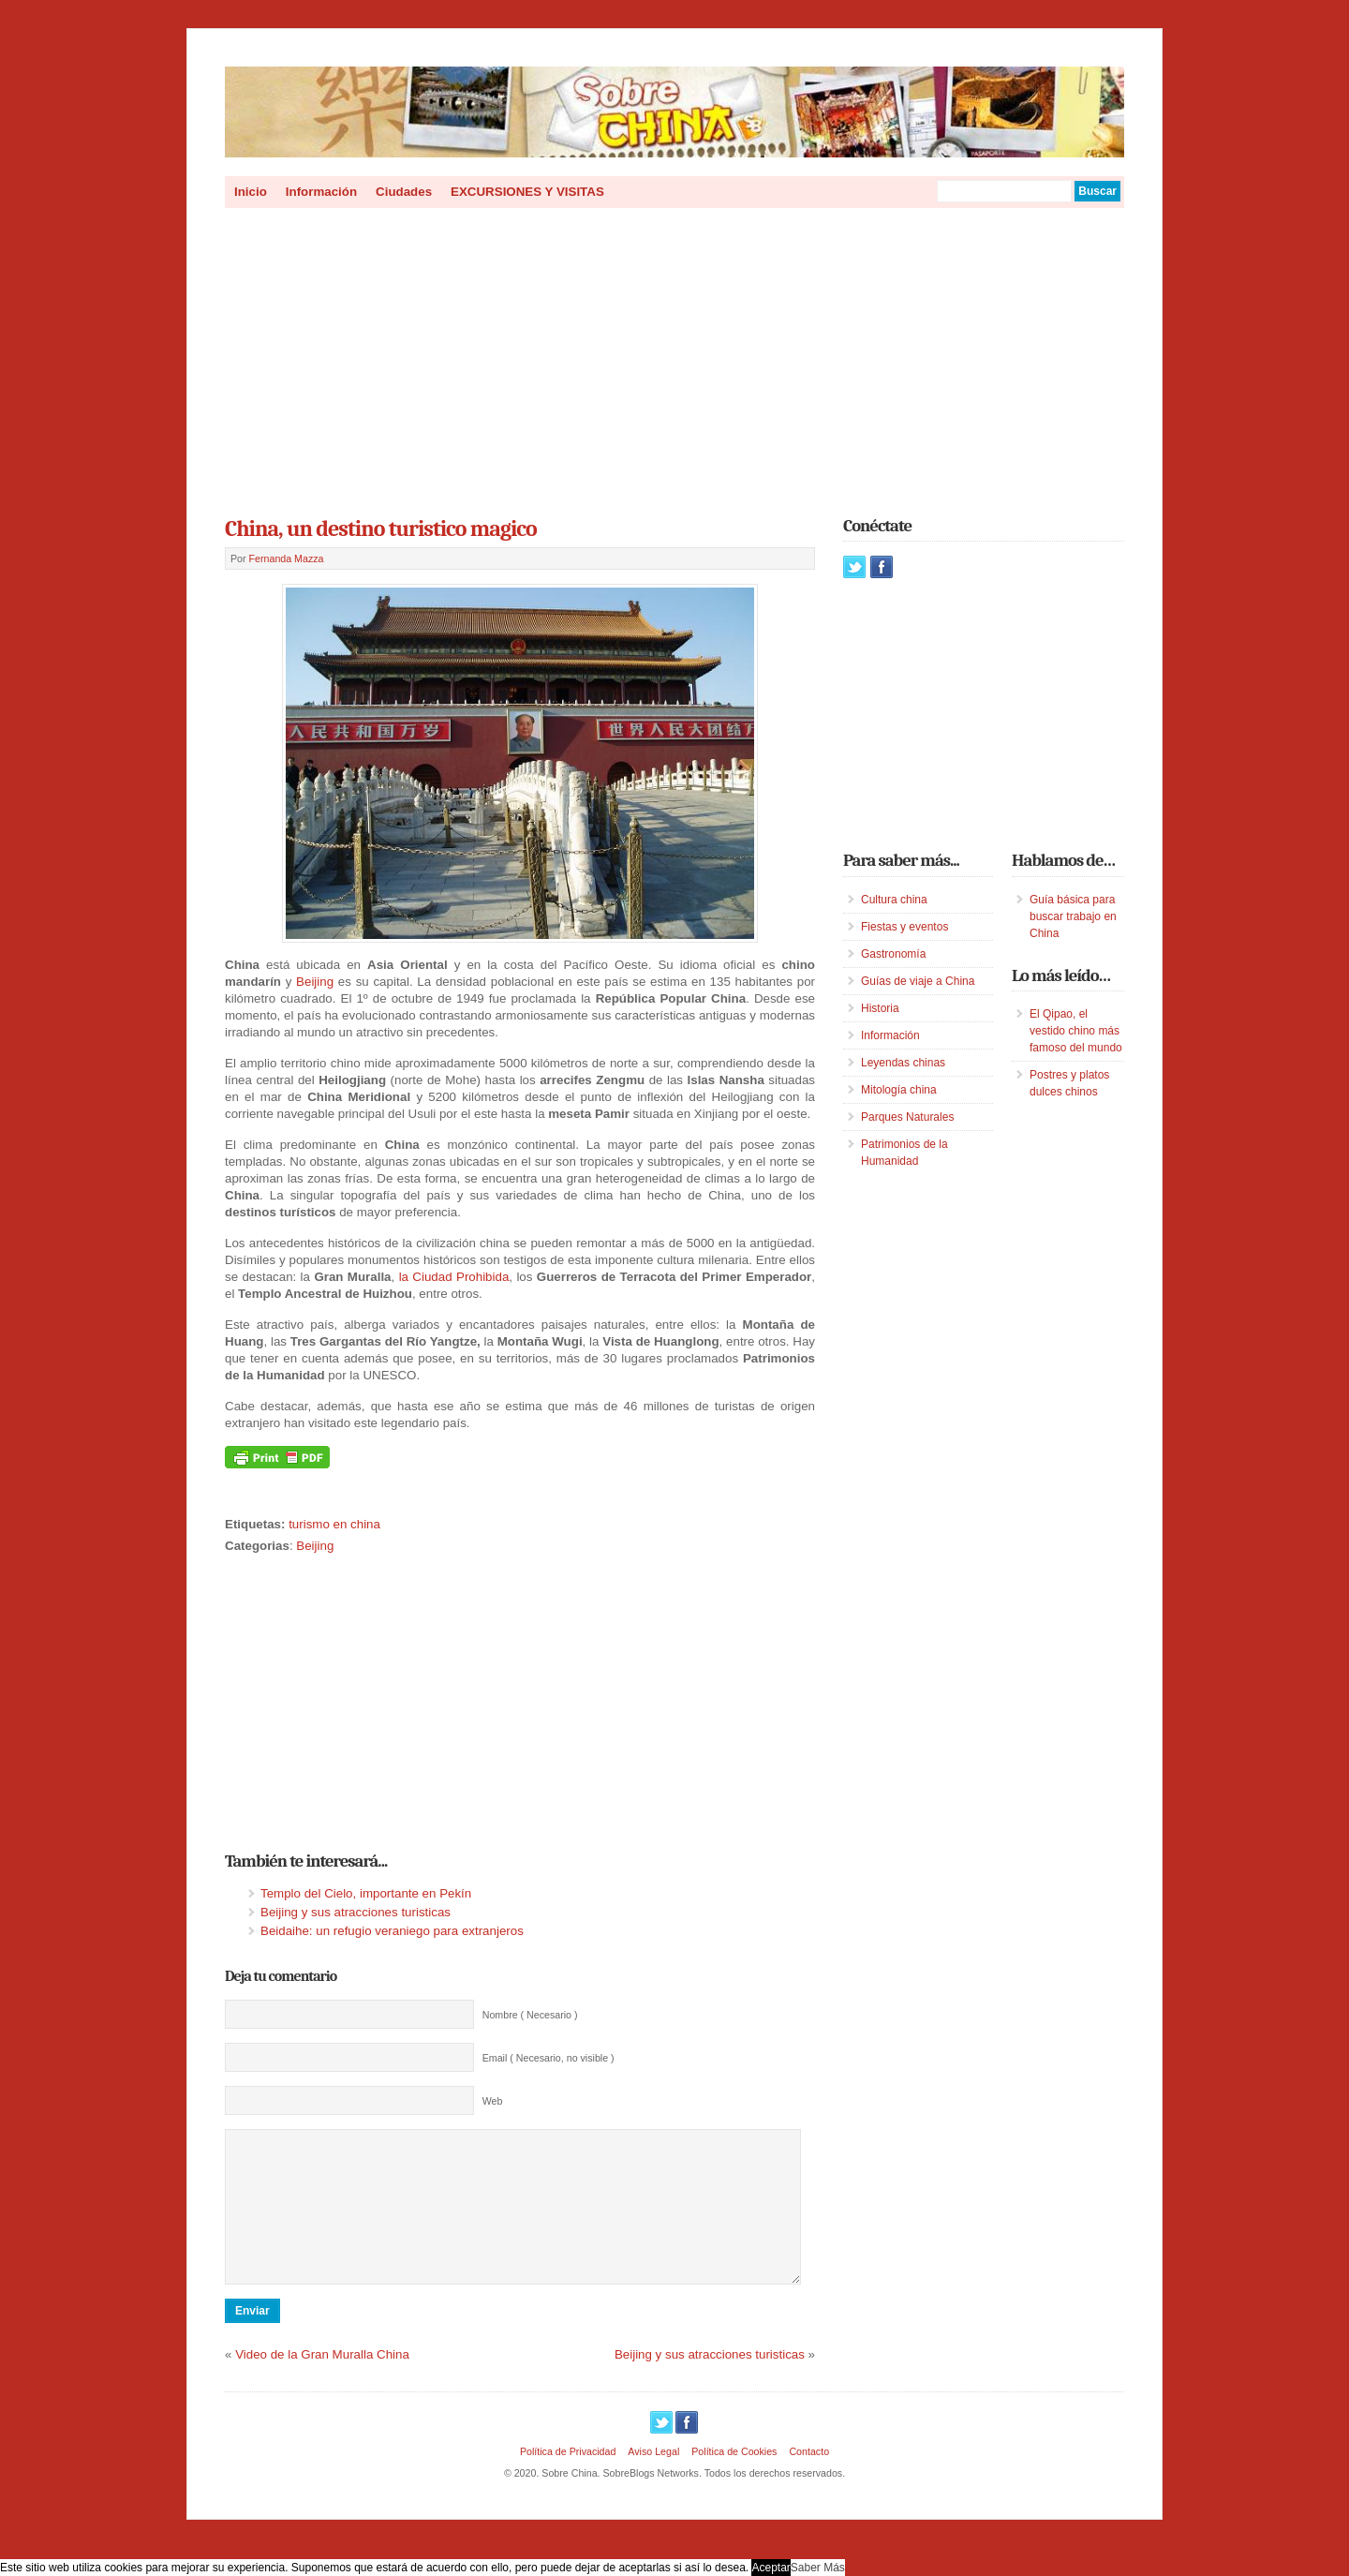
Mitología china (899, 1089)
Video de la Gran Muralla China (322, 2382)
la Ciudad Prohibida (454, 1277)
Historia (880, 1008)
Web (492, 2101)
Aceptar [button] (770, 2567)
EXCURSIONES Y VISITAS (527, 192)
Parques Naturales (907, 1117)
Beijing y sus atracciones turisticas (355, 1912)
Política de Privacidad (567, 2479)
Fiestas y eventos (904, 926)
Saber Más (818, 2567)
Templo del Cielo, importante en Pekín (365, 1893)
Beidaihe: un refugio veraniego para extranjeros (392, 1931)
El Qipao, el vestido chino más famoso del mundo (1076, 1030)
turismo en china (334, 1524)
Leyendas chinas (903, 1062)
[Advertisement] (674, 356)
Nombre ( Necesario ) (530, 2014)
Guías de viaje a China (917, 981)
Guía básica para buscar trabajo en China (1073, 916)
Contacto (809, 2479)
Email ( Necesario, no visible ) (548, 2057)
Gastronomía (893, 953)
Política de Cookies (734, 2479)
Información (321, 192)
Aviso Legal (653, 2479)
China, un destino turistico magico (381, 528)
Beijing (315, 982)
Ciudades (404, 192)
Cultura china (894, 899)
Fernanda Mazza (286, 558)
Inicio (250, 192)
